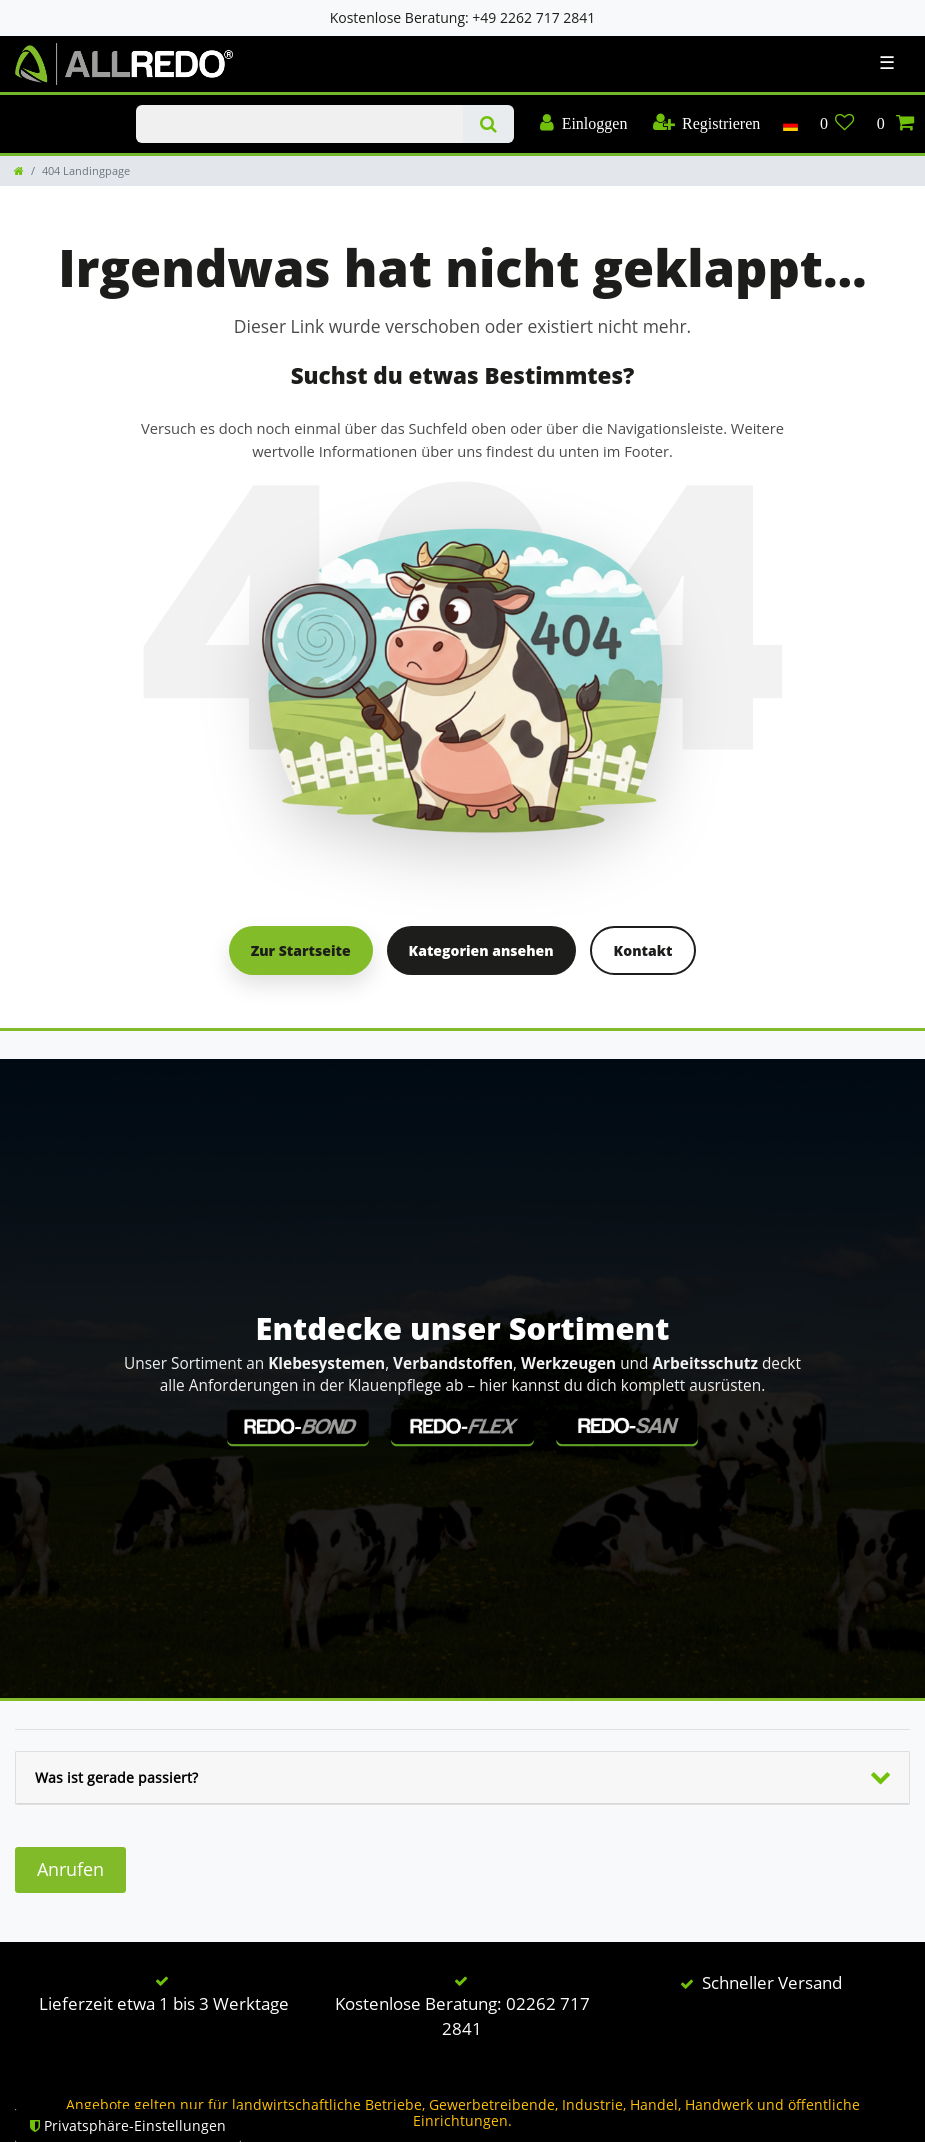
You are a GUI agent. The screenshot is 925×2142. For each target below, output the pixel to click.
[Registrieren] (706, 124)
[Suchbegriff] (299, 124)
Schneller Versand (772, 1982)
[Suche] (488, 124)
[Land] (789, 124)
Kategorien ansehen (481, 950)
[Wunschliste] (837, 124)
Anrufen (70, 1869)
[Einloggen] (584, 124)
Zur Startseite (301, 950)
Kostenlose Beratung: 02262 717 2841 (462, 2016)
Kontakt (643, 950)
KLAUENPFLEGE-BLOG (60, 106)
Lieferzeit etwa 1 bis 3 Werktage (164, 2003)
